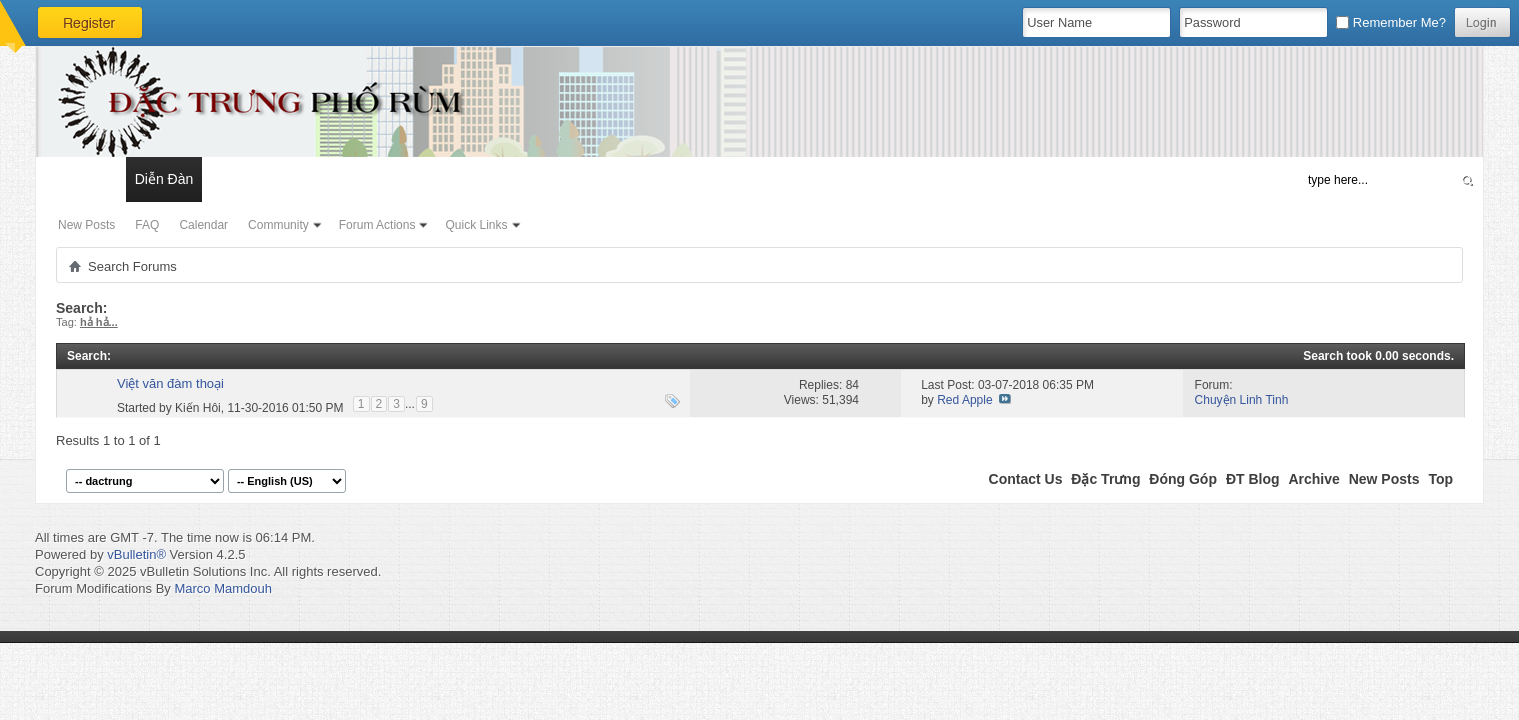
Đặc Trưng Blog (261, 179)
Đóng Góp (1183, 479)
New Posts (86, 225)
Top (1440, 479)
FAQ (147, 225)
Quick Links (476, 225)
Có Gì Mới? (80, 179)
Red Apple (964, 400)
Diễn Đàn (164, 179)
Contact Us (1026, 479)
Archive (1313, 479)
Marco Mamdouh (223, 588)
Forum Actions (377, 225)
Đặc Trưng (1105, 479)
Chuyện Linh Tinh (1242, 400)
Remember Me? (1391, 22)
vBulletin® (136, 554)
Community (278, 225)
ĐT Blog (1253, 479)
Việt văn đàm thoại (170, 383)
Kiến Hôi (198, 407)
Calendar (203, 225)
